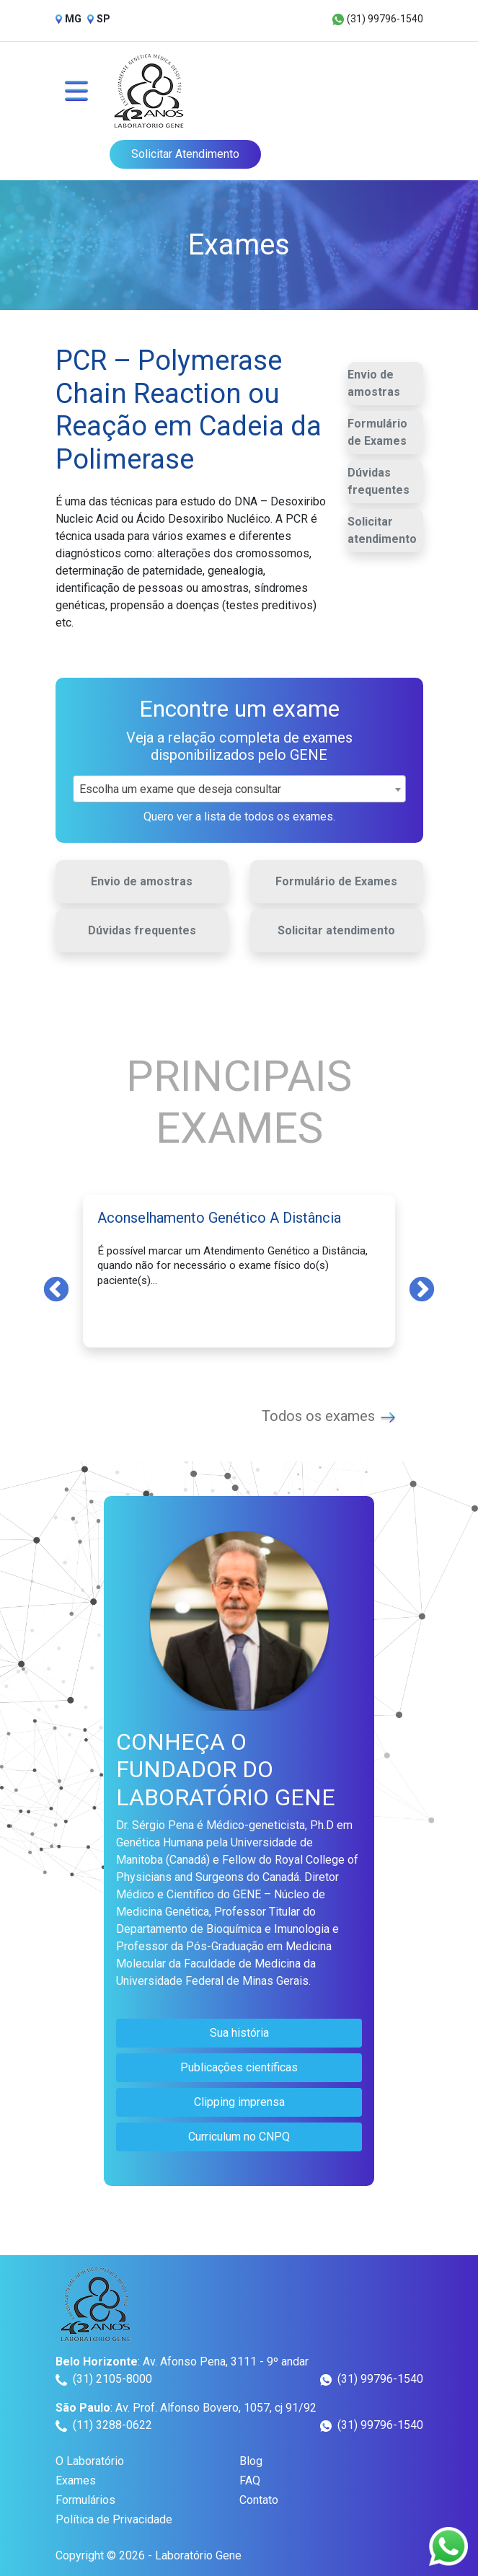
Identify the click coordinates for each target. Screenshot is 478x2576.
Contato (258, 2500)
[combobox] (239, 788)
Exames (76, 2480)
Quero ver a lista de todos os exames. (239, 816)
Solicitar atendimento (382, 530)
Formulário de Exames (377, 432)
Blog (250, 2461)
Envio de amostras (374, 383)
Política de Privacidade (114, 2519)
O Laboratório (90, 2461)
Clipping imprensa (239, 2102)
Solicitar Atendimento (185, 154)
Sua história (239, 2033)
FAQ (249, 2480)
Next (422, 1288)
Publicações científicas (239, 2067)
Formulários (85, 2500)
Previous (56, 1288)
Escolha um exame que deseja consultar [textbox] (180, 789)
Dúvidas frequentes (379, 481)
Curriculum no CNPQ (239, 2136)
